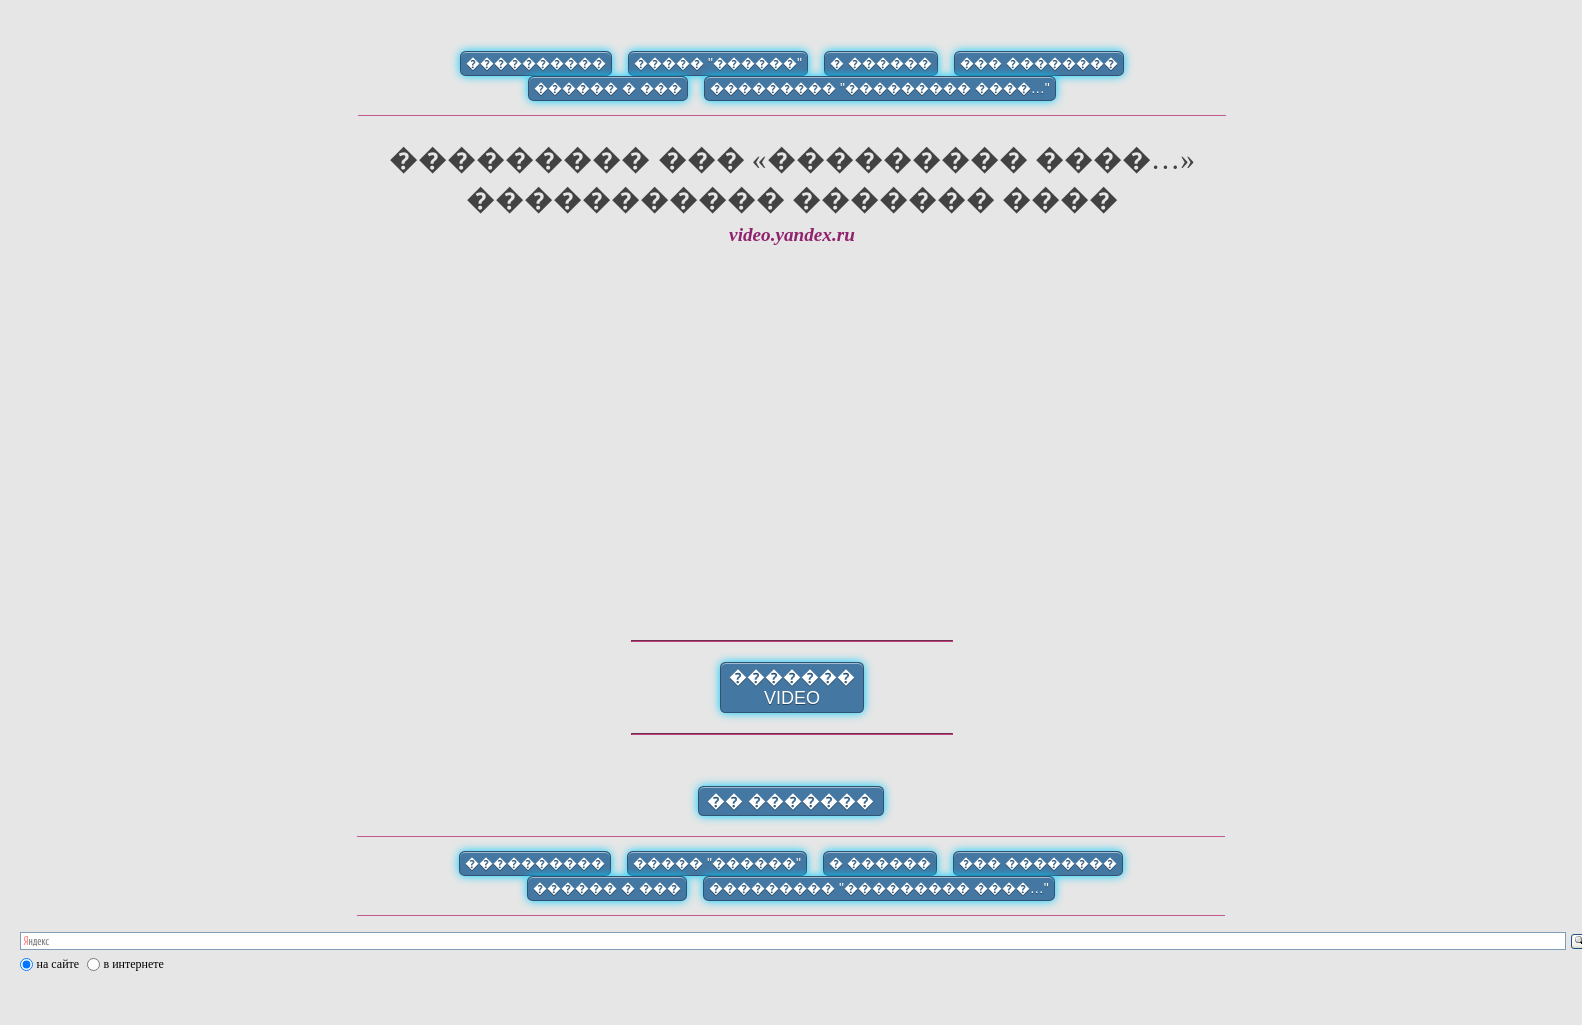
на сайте (58, 964)
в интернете (134, 964)
